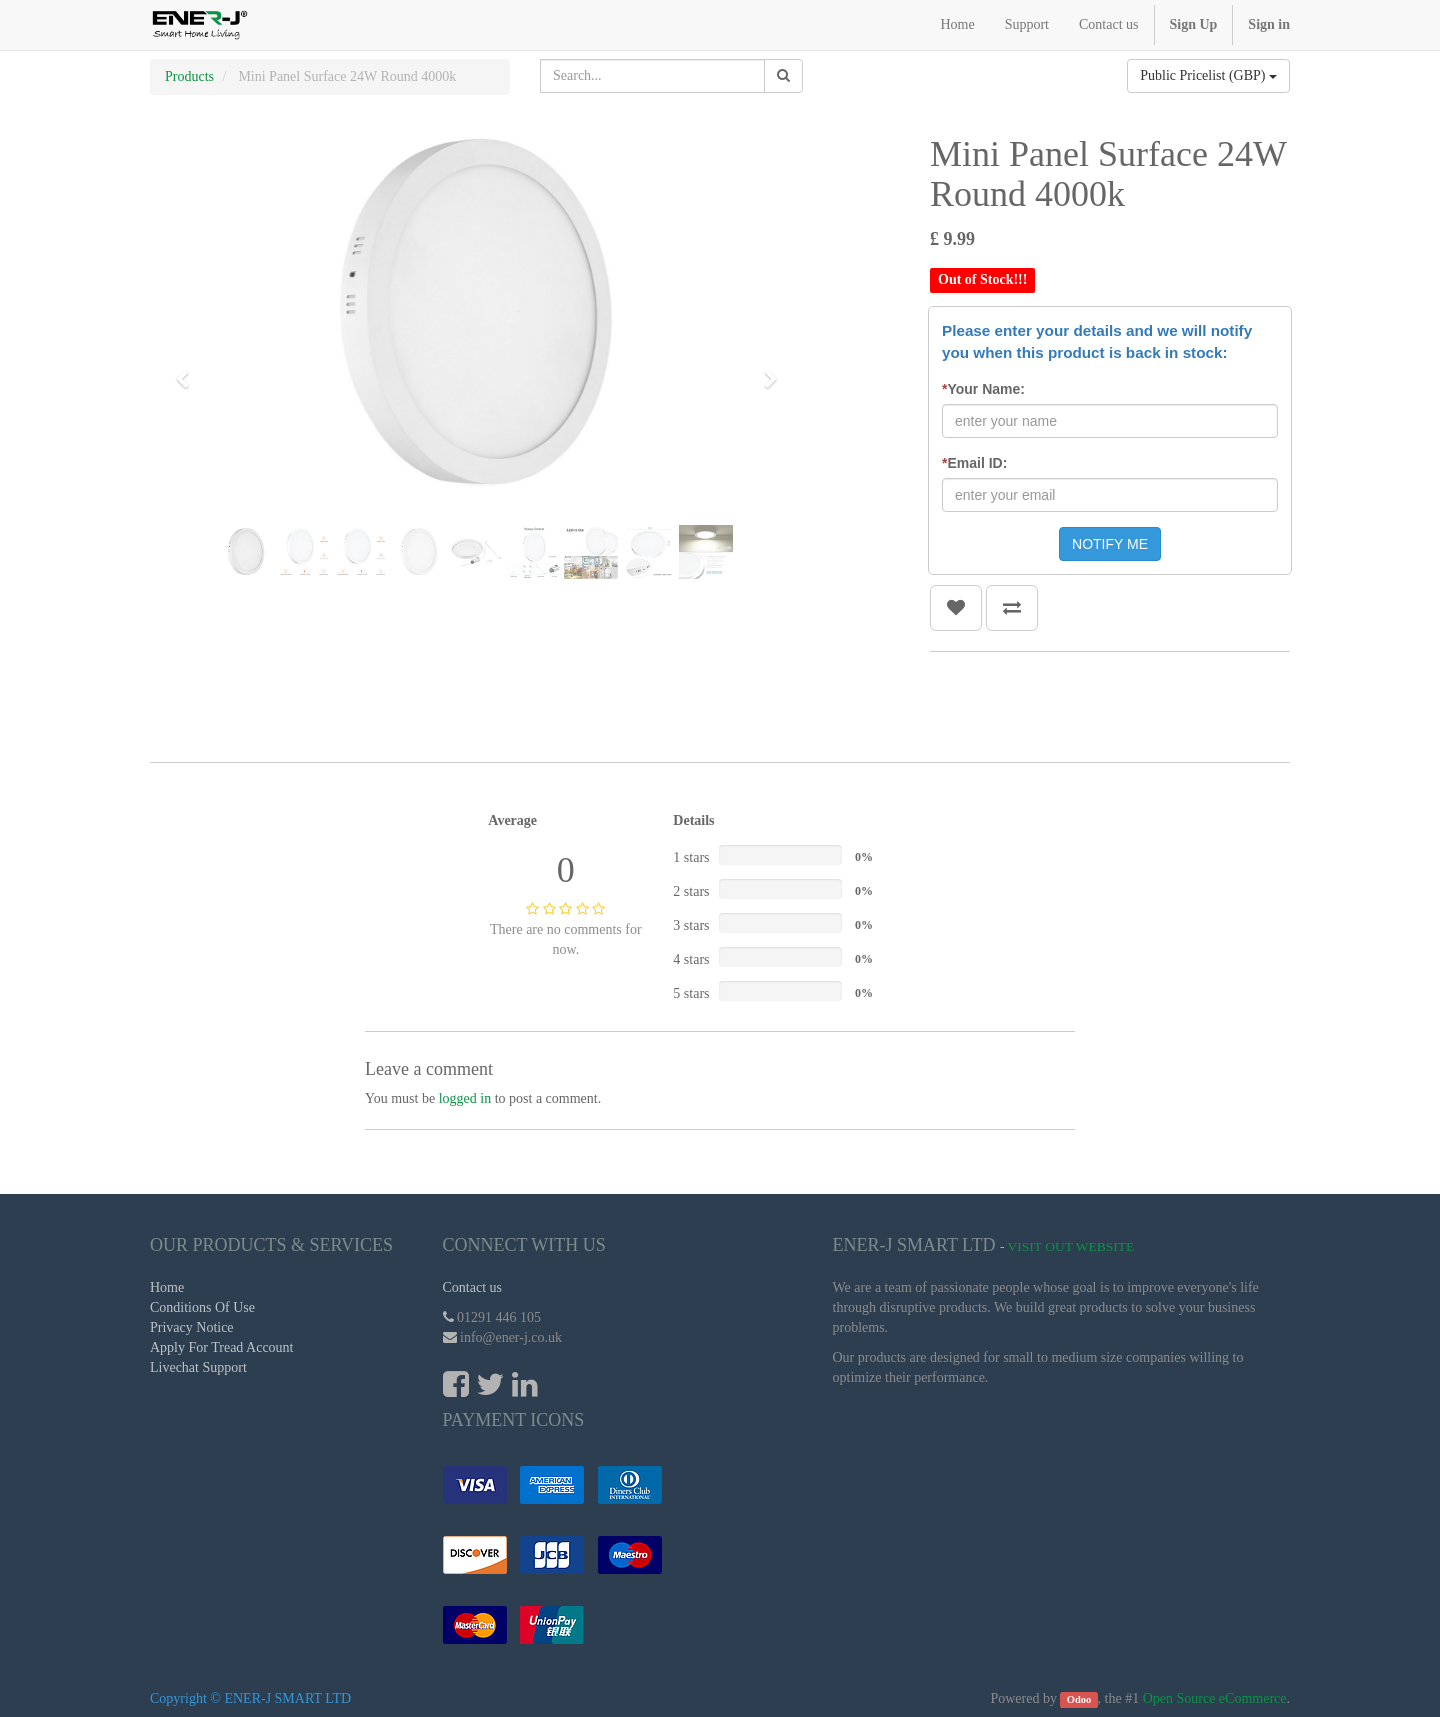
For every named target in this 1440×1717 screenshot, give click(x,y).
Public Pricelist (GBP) (1208, 75)
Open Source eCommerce (1215, 1698)
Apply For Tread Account (222, 1347)
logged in (465, 1098)
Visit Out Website (1071, 1246)
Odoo (1079, 1699)
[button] (189, 370)
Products (189, 76)
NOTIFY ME (1110, 544)
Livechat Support (198, 1367)
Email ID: (974, 463)
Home (167, 1287)
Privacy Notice (192, 1327)
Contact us (473, 1287)
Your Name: (983, 389)
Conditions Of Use (202, 1307)
